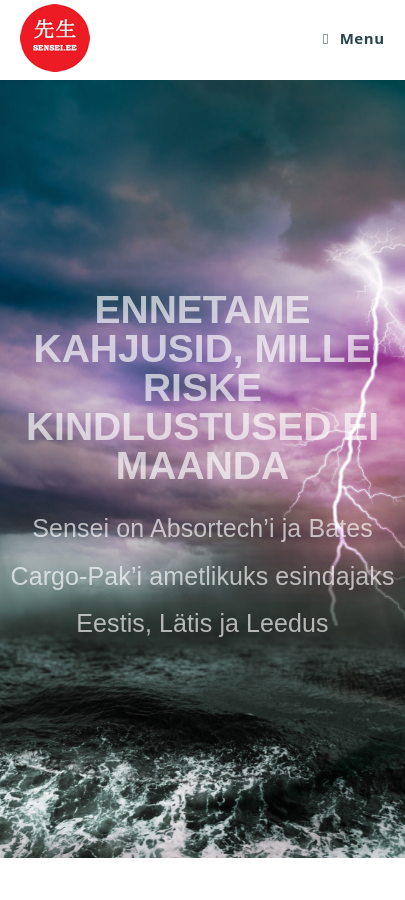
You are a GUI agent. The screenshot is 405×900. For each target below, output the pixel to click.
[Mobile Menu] (354, 38)
